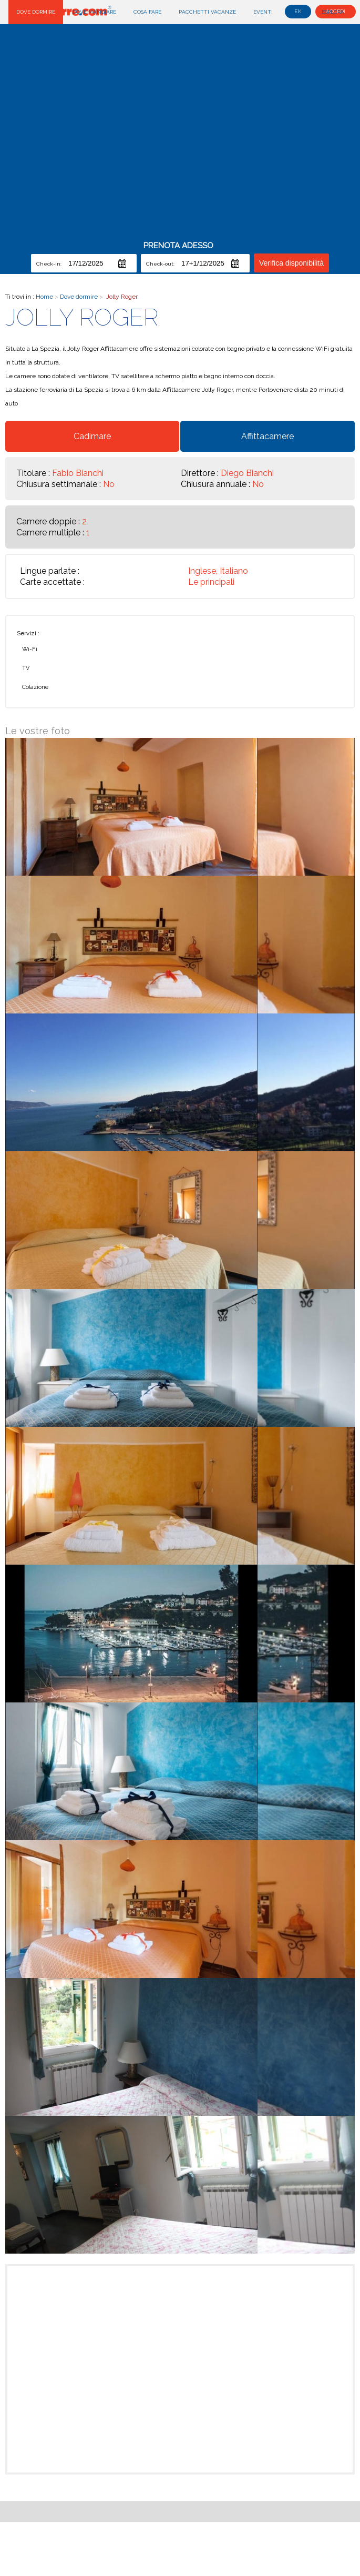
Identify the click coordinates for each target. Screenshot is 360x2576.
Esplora (333, 12)
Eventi (263, 12)
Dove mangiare (94, 12)
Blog (297, 12)
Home (45, 296)
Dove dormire (35, 12)
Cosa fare (147, 12)
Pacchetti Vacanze (207, 12)
